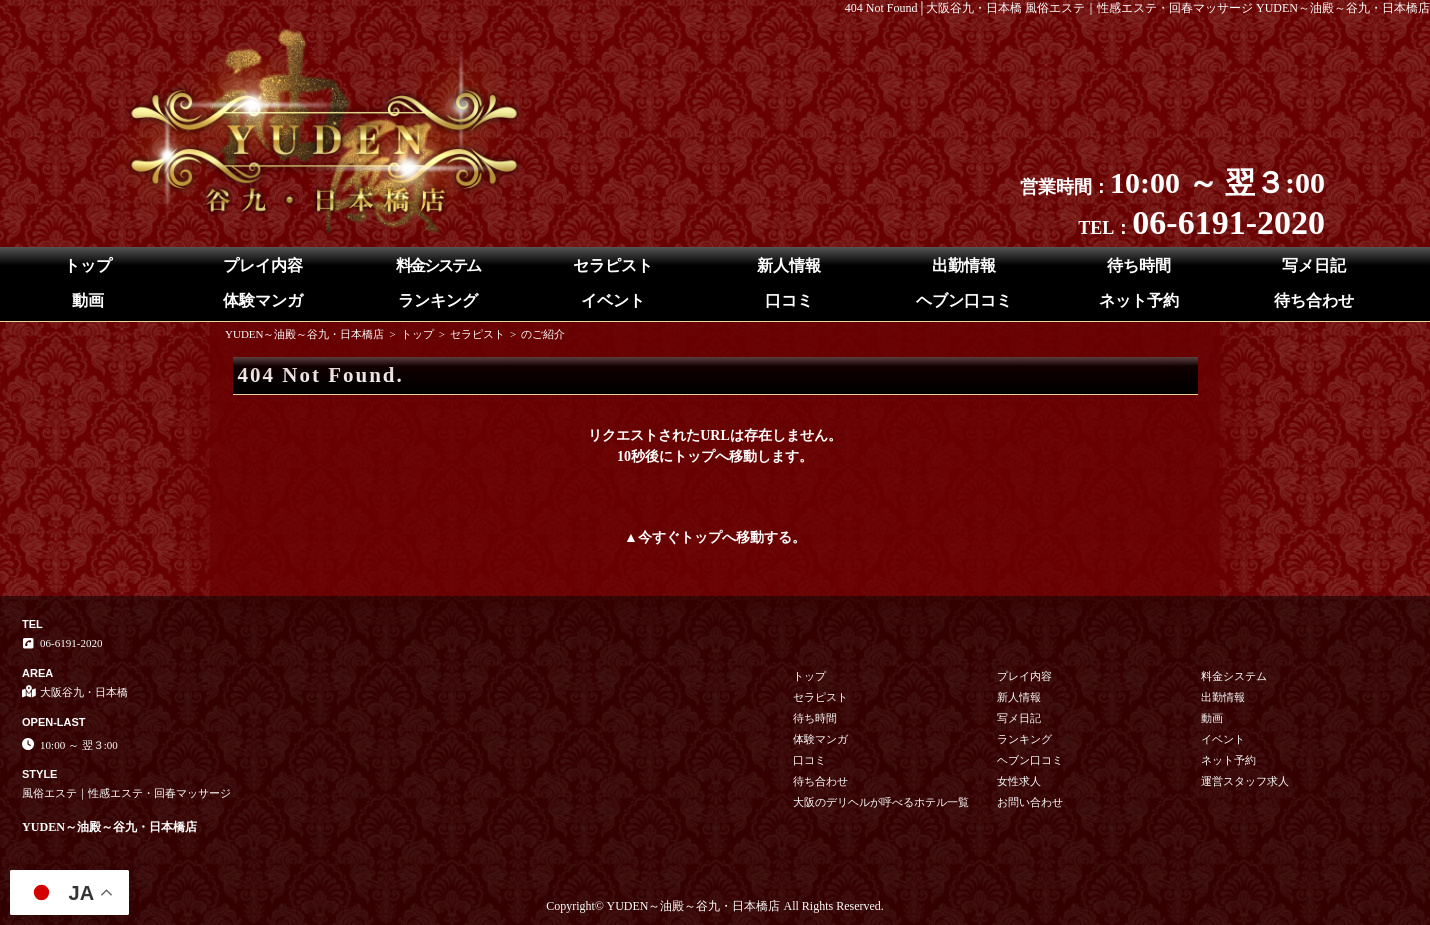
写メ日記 (1314, 265)
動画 (88, 300)
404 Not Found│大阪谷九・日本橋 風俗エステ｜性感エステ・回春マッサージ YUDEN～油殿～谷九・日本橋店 (1137, 8)
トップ (88, 265)
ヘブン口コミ (964, 300)
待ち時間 (1139, 265)
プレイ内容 (263, 265)
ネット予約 (1139, 300)
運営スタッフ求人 (1245, 781)
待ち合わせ (1314, 300)
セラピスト (613, 265)
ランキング (438, 300)
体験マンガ (263, 300)
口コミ (789, 300)
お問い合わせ (1030, 802)
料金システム (438, 265)
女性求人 (1019, 781)
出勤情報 (964, 265)
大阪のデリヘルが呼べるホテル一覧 (881, 802)
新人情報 (789, 265)
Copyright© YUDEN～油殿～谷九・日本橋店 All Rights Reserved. (715, 906)
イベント (613, 300)
